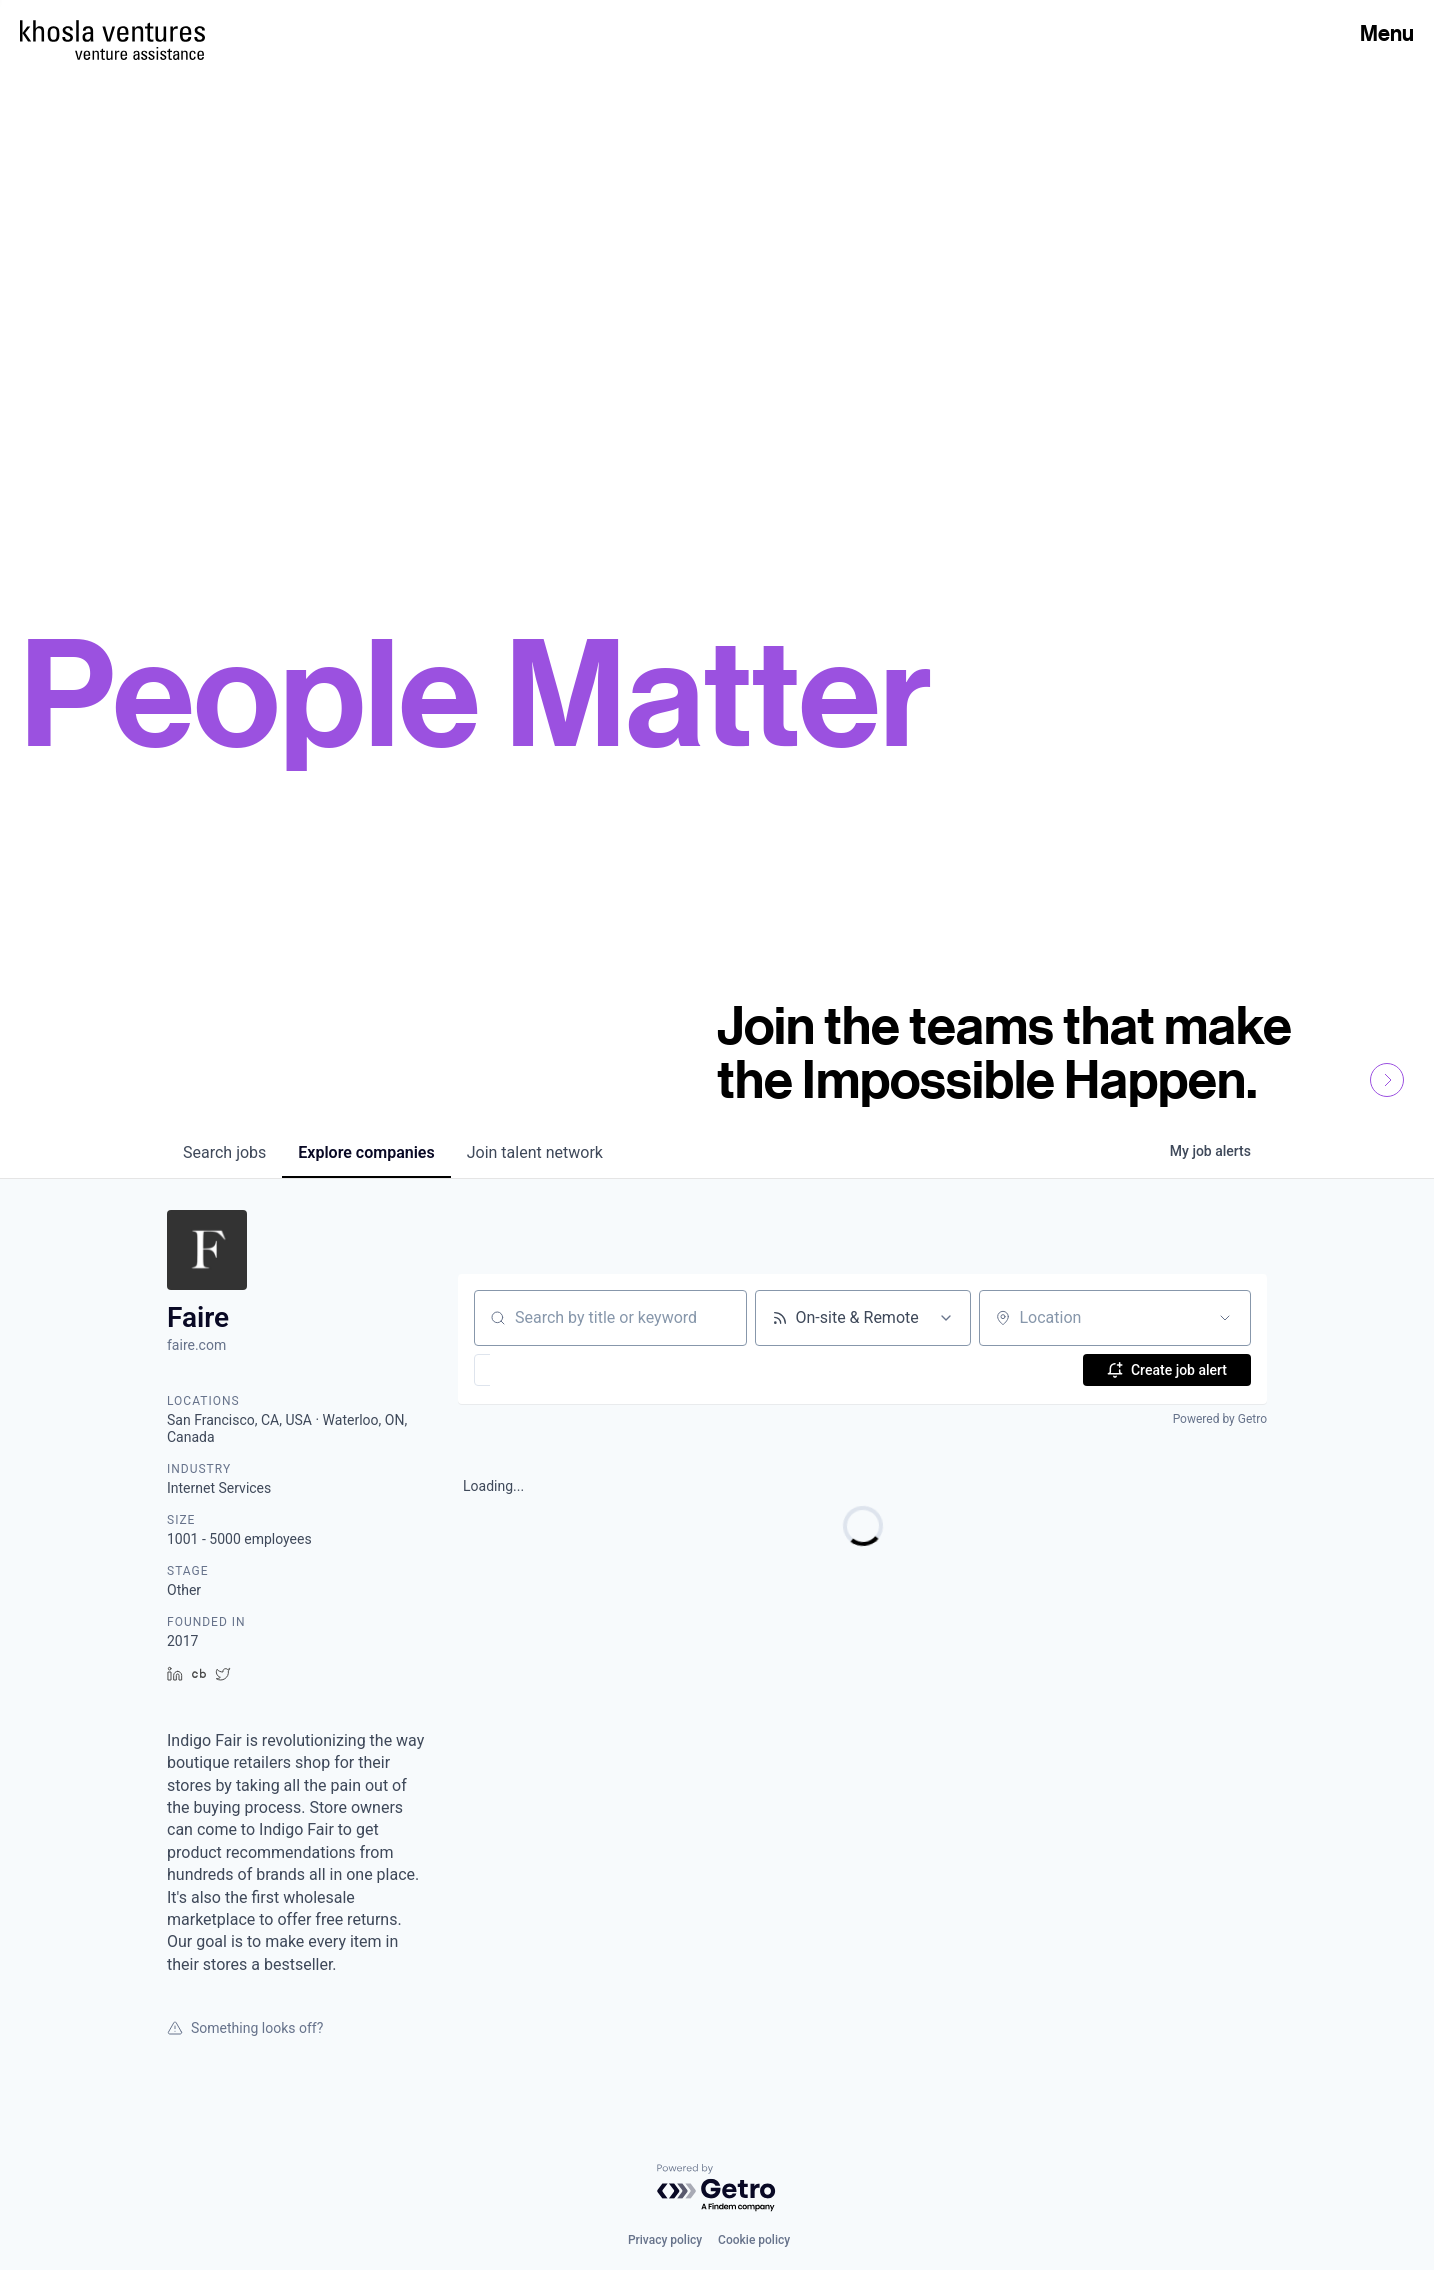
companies (366, 1152)
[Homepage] (112, 31)
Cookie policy (754, 2240)
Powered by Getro (1220, 1419)
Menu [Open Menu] (1387, 33)
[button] (540, 1370)
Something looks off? (245, 2028)
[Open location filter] (1225, 1318)
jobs (224, 1152)
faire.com (196, 1345)
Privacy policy (665, 2240)
